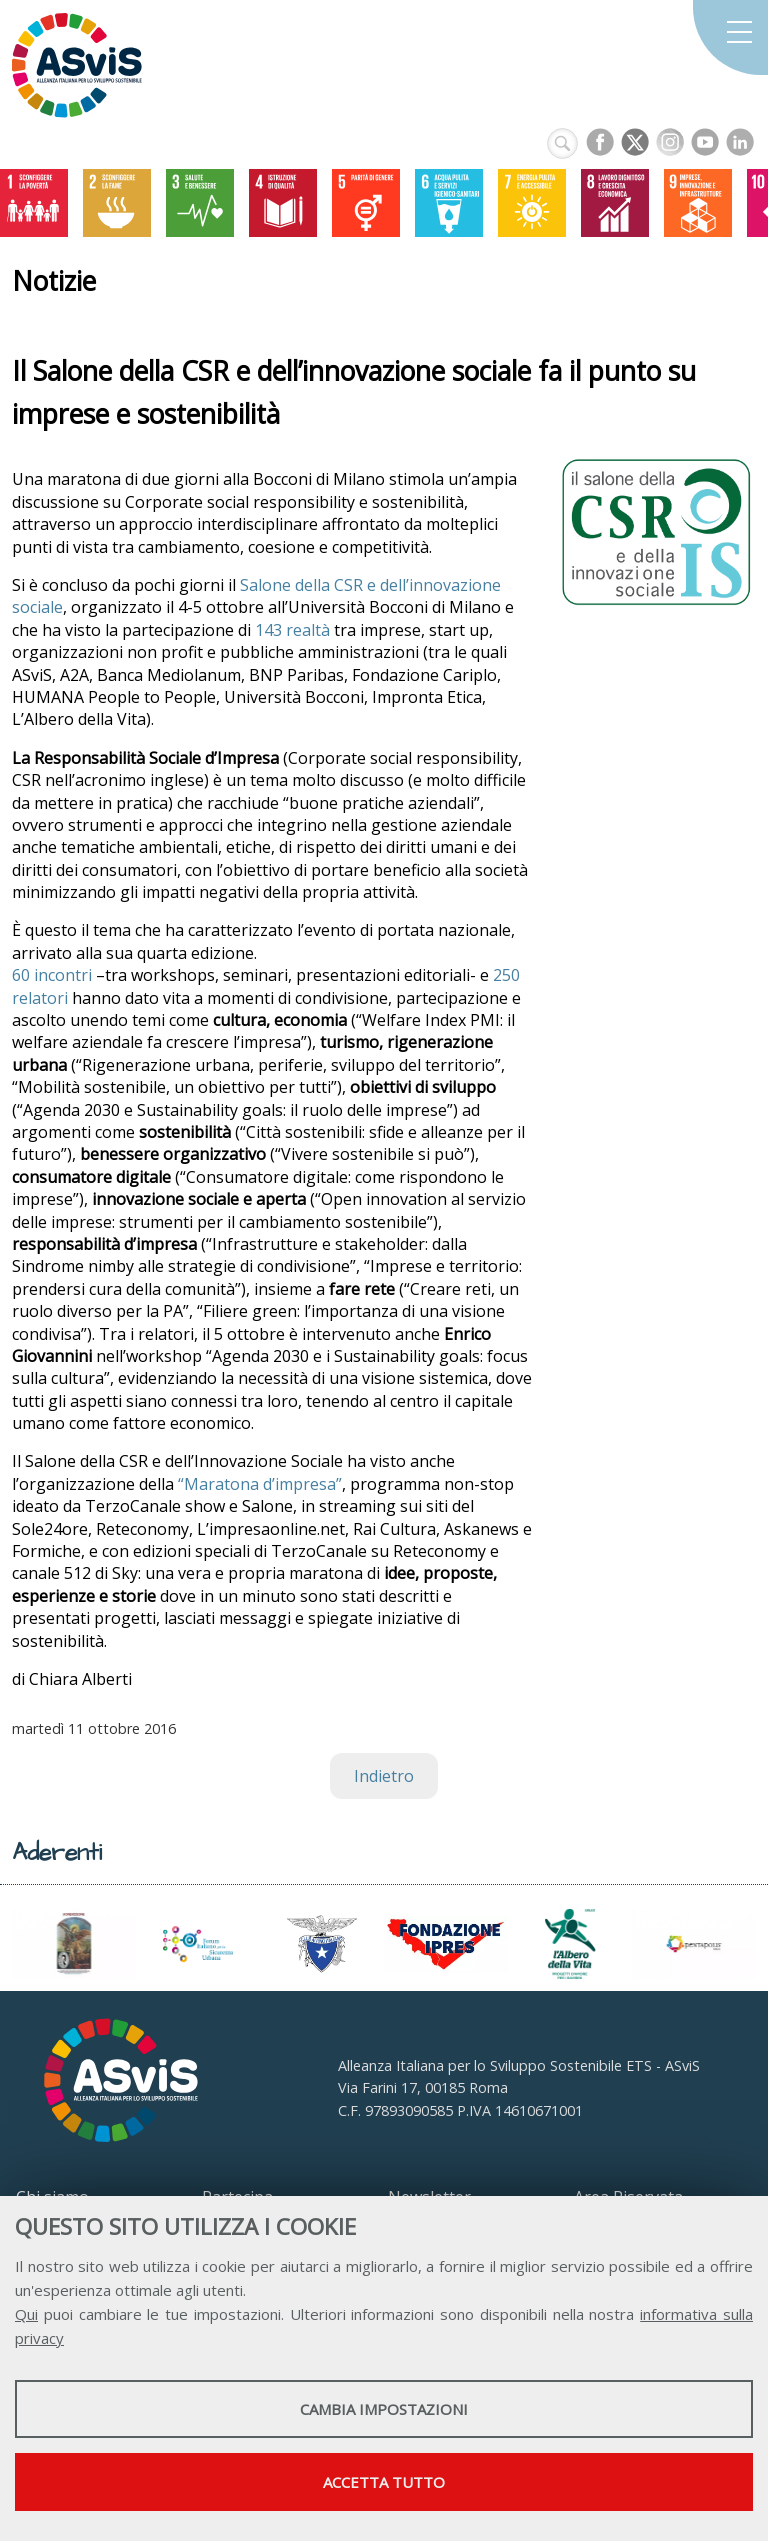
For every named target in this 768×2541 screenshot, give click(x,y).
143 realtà (292, 630)
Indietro (384, 1776)
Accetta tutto (384, 2482)
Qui (26, 2314)
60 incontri (54, 975)
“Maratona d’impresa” (258, 1484)
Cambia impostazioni (384, 2409)
